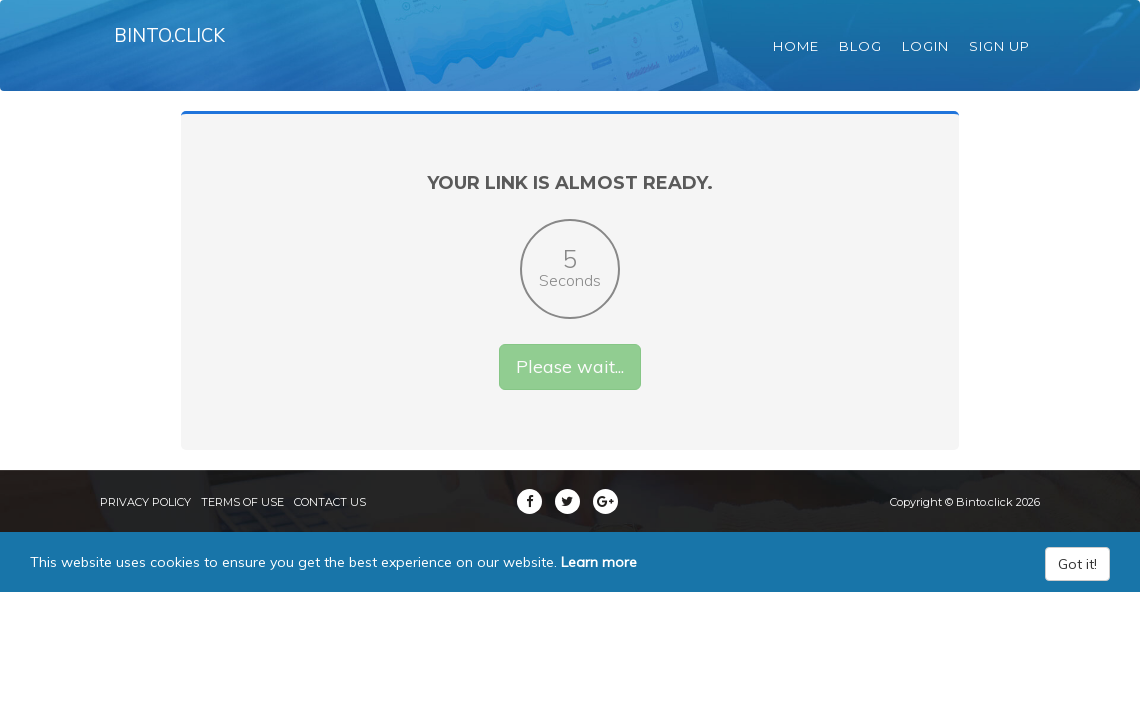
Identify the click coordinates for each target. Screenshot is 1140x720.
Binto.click (176, 49)
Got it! (1077, 593)
